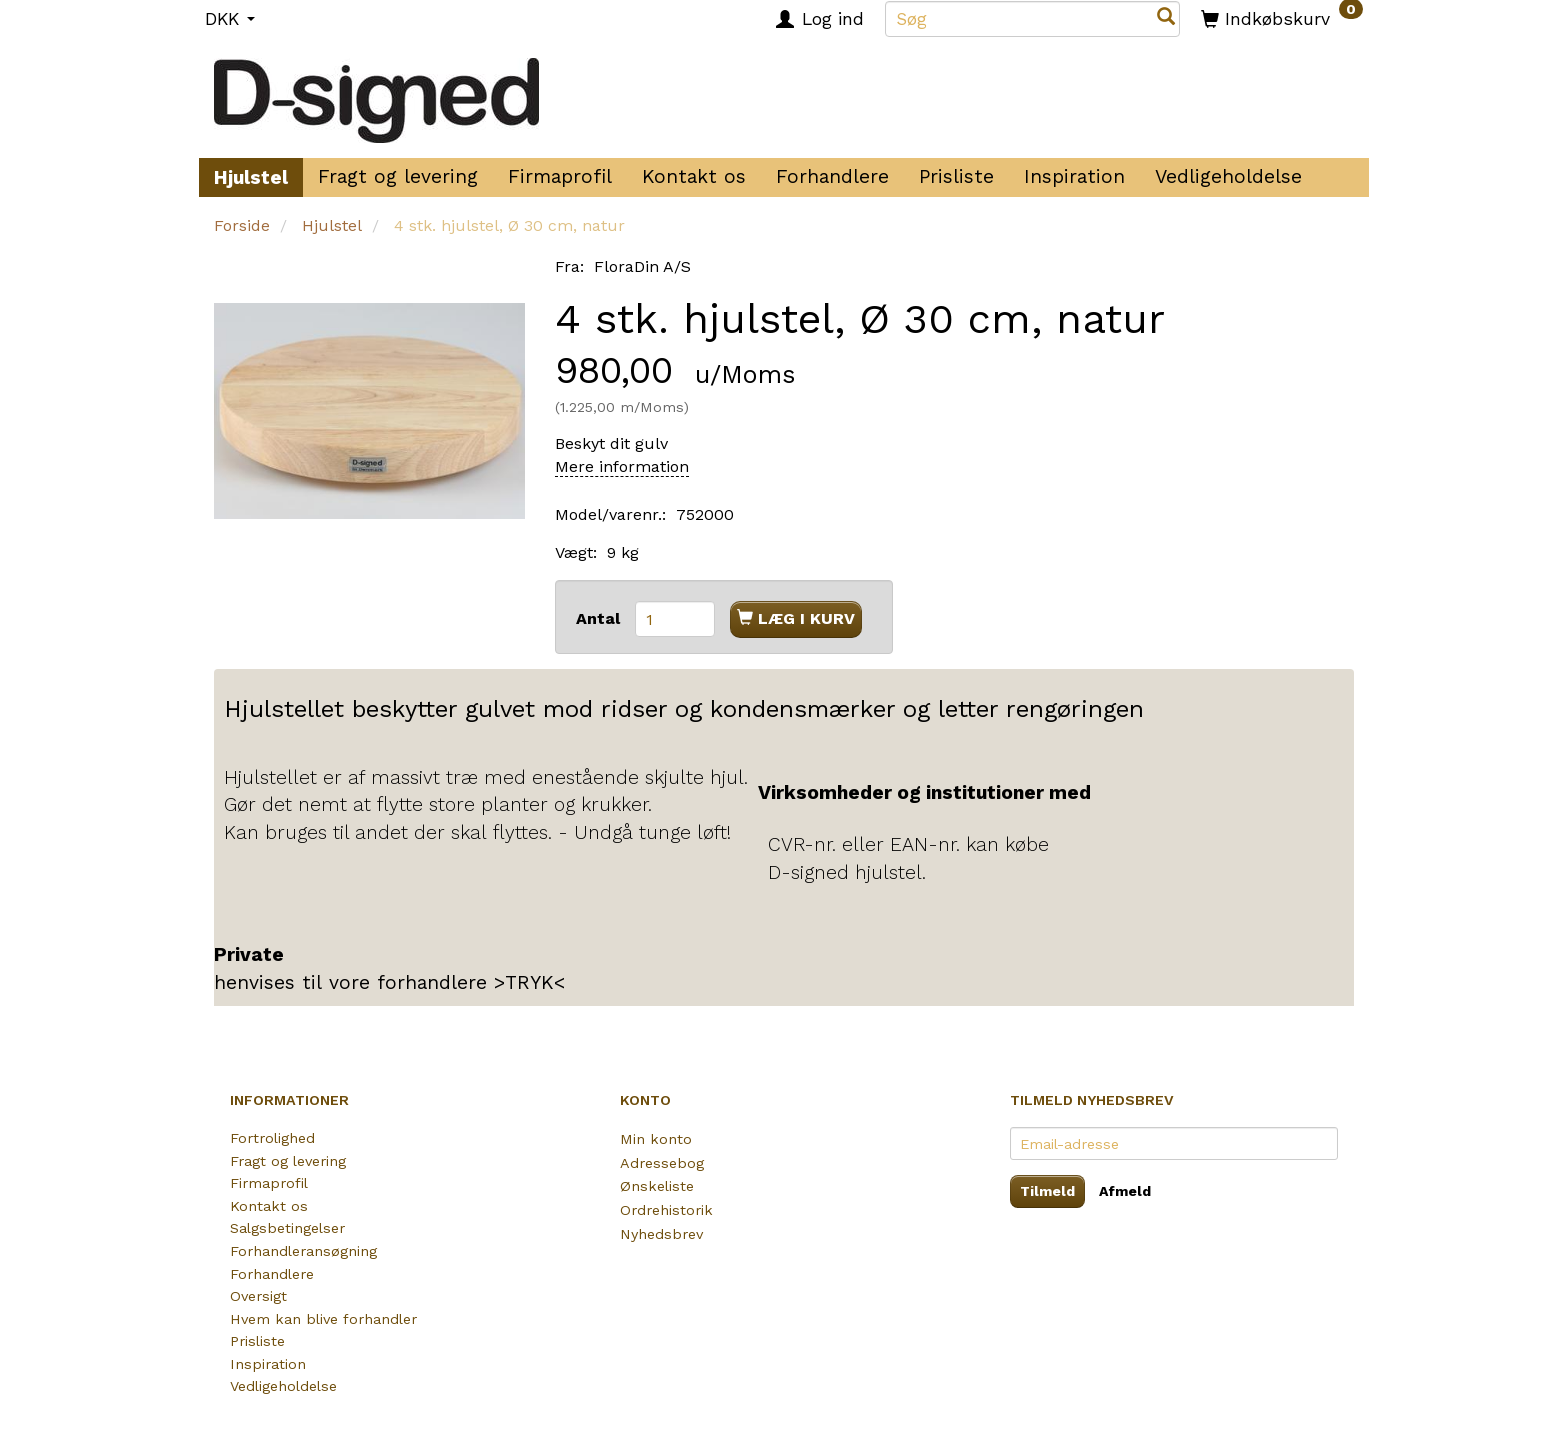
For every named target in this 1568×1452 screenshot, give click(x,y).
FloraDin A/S (642, 266)
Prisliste (956, 176)
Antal (600, 618)
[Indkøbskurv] (1282, 18)
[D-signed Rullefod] (376, 93)
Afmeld (1125, 1191)
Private (249, 954)
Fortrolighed (272, 1138)
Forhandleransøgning (303, 1251)
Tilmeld (1047, 1191)
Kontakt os (694, 176)
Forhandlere (832, 176)
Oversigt (258, 1296)
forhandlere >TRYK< (471, 982)
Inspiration (1074, 176)
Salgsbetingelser (287, 1228)
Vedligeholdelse (1228, 176)
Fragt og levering (398, 176)
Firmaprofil (560, 176)
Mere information (622, 466)
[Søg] (1166, 18)
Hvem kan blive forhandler (323, 1319)
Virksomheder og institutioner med (924, 792)
